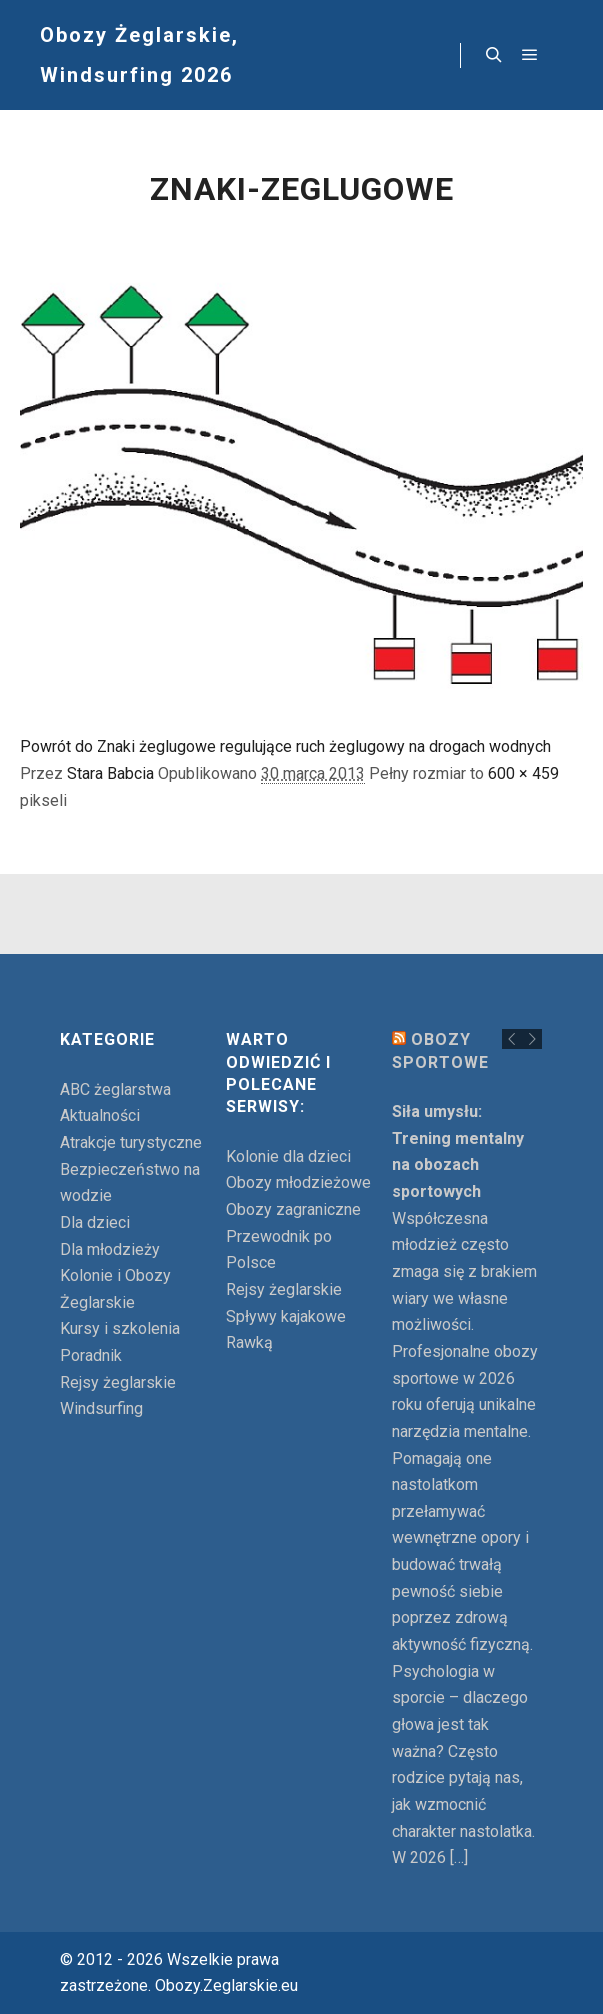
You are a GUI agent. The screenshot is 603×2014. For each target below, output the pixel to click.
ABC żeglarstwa (115, 1089)
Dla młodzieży (110, 1249)
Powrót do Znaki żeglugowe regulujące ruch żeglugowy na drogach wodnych (285, 746)
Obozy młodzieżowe (298, 1182)
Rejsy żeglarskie (118, 1382)
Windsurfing (101, 1408)
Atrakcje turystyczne (131, 1142)
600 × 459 (523, 773)
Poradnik (91, 1355)
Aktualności (100, 1115)
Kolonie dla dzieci (288, 1156)
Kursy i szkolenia (120, 1328)
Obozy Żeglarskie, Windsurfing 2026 (139, 55)
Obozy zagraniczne (293, 1209)
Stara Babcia (110, 773)
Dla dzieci (95, 1222)
